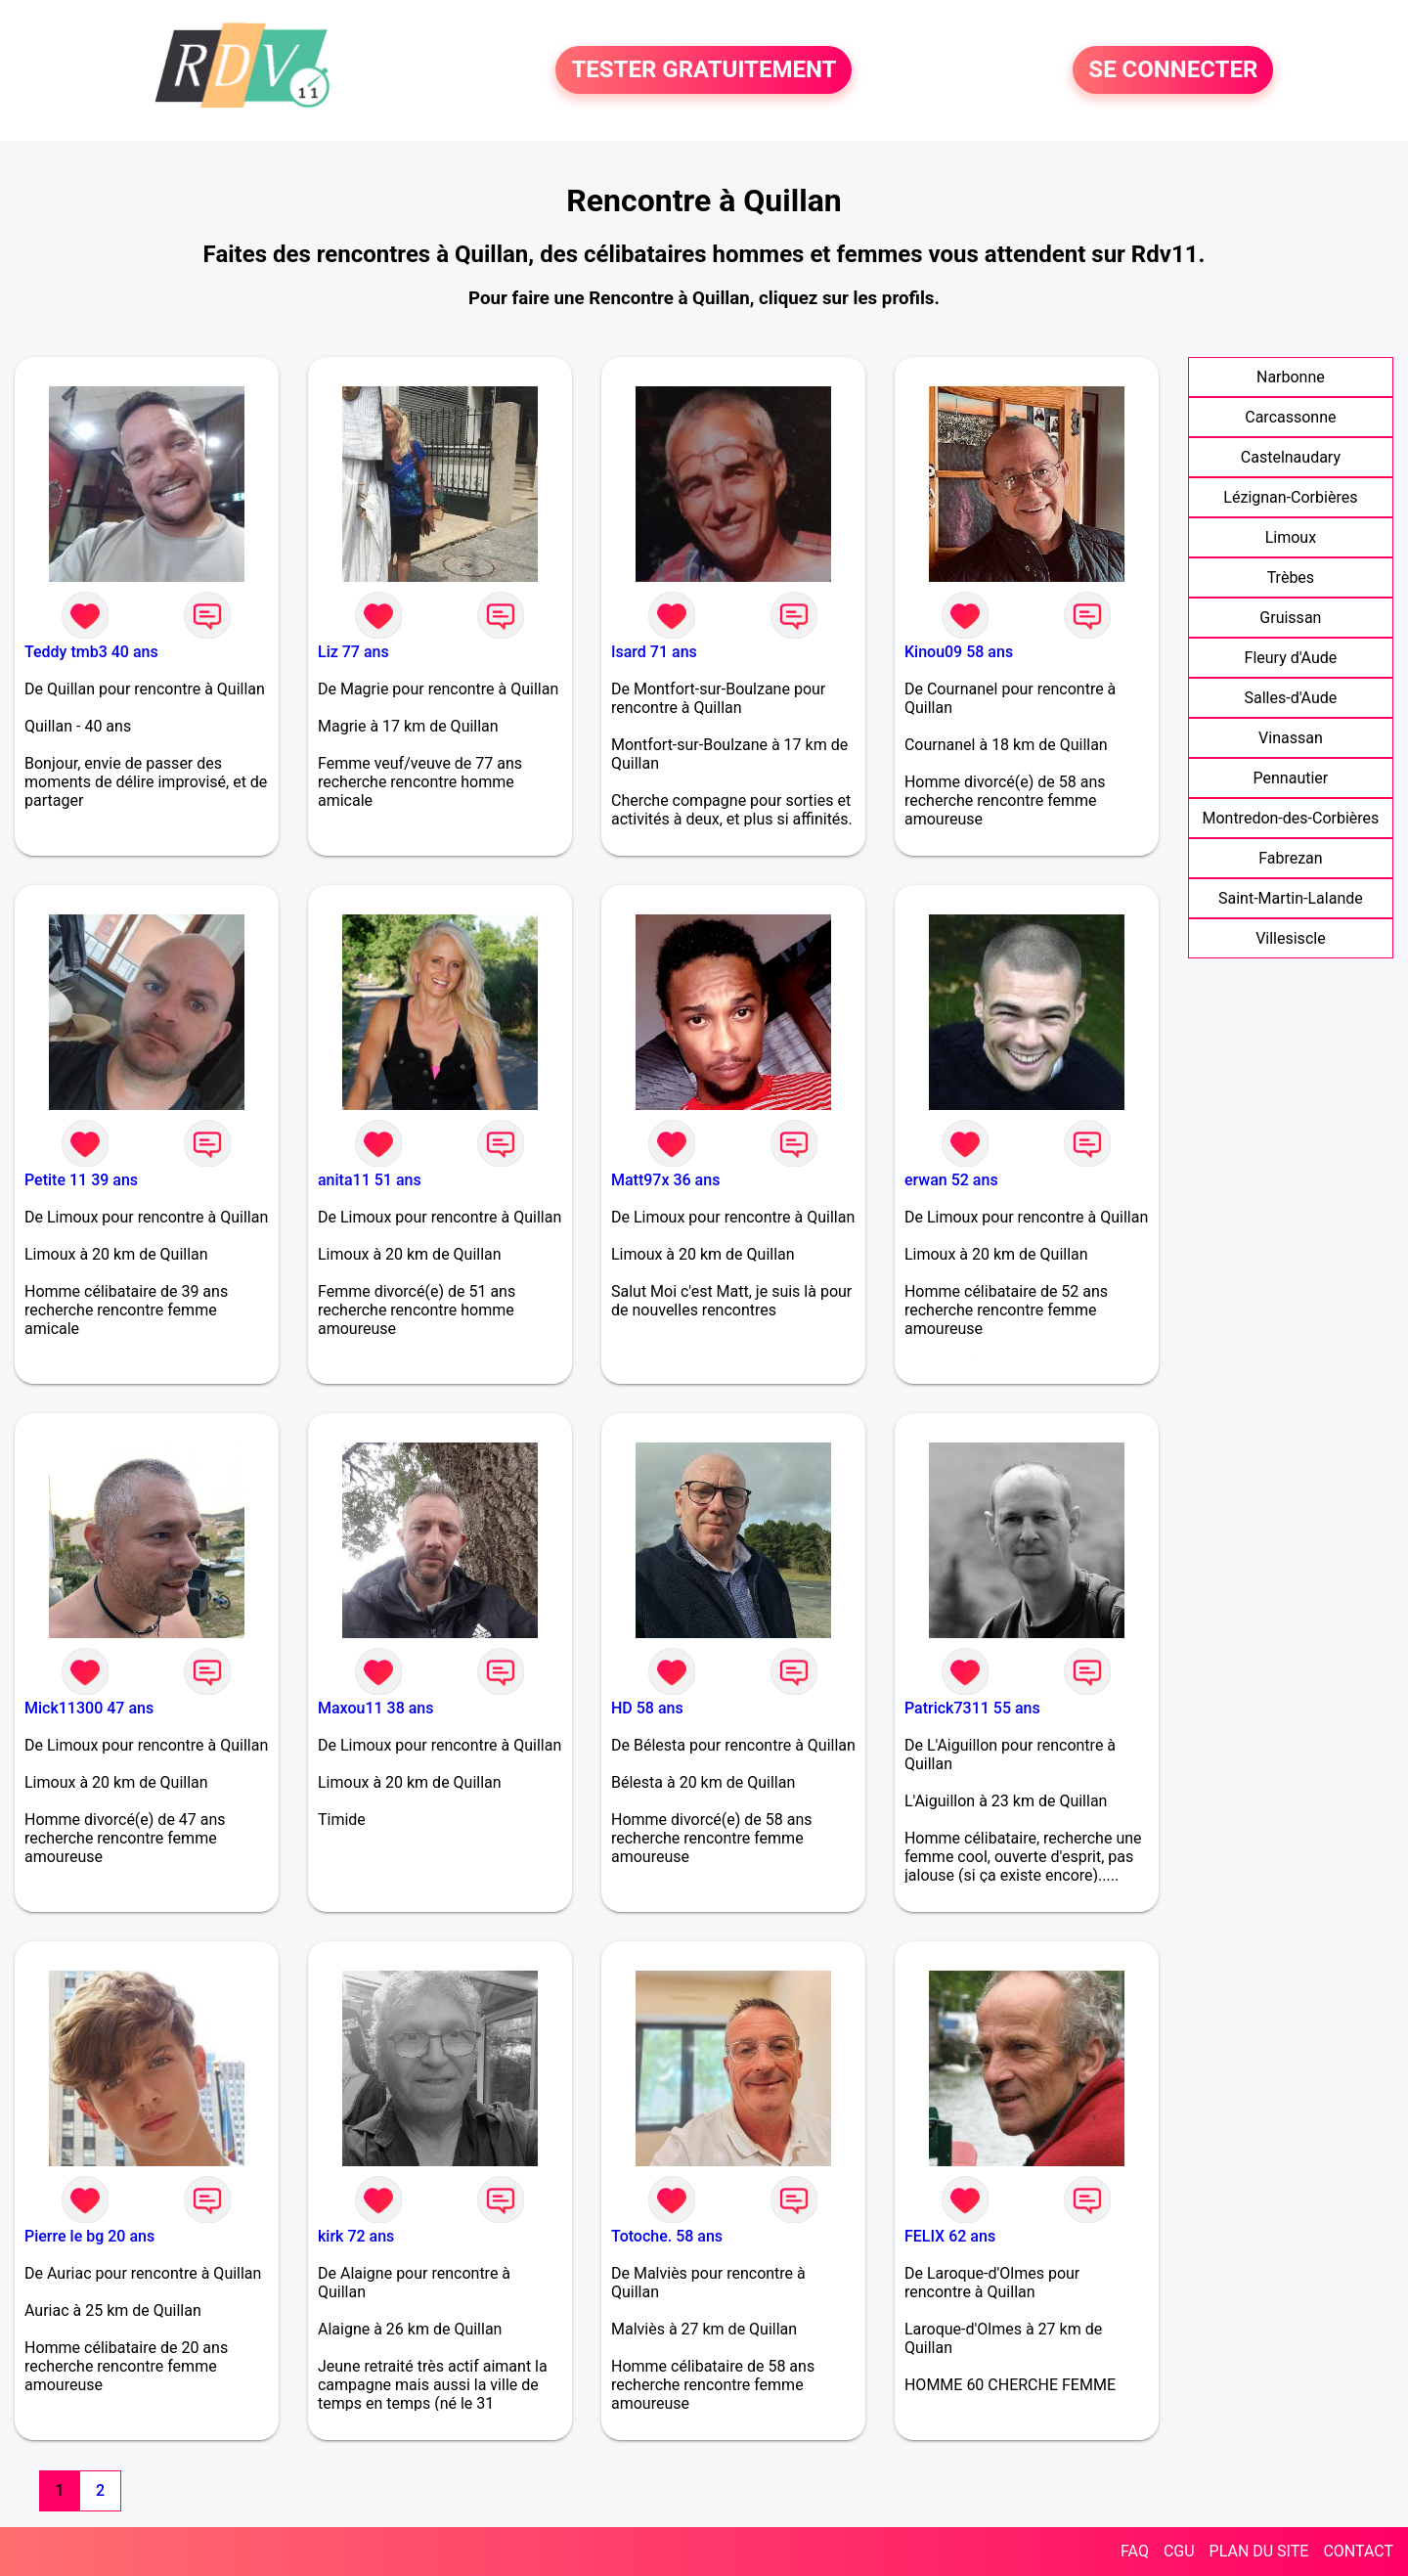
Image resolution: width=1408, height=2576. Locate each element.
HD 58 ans (647, 1708)
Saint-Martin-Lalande (1290, 898)
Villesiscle (1290, 938)
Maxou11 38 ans (376, 1708)
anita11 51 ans (369, 1180)
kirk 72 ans (356, 2236)
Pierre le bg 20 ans (89, 2236)
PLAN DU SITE (1259, 2551)
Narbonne (1290, 377)
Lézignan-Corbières (1290, 497)
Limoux (1290, 537)
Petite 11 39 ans (81, 1180)
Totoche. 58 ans (667, 2236)
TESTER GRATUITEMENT (703, 70)
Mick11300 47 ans (89, 1708)
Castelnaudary (1291, 457)
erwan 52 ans (951, 1180)
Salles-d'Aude (1291, 697)
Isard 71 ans (654, 652)
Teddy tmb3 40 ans (91, 652)
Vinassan (1290, 738)
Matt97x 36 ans (665, 1180)
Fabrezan (1290, 858)
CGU (1179, 2551)
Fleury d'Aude (1291, 657)
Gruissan (1290, 617)
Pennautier (1291, 778)
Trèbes (1290, 577)
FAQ (1135, 2551)
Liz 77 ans (353, 652)
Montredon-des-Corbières (1290, 818)
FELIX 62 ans (949, 2236)
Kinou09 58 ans (958, 652)
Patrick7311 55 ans (972, 1708)
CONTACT (1358, 2551)
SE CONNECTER (1172, 70)
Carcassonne (1290, 417)
